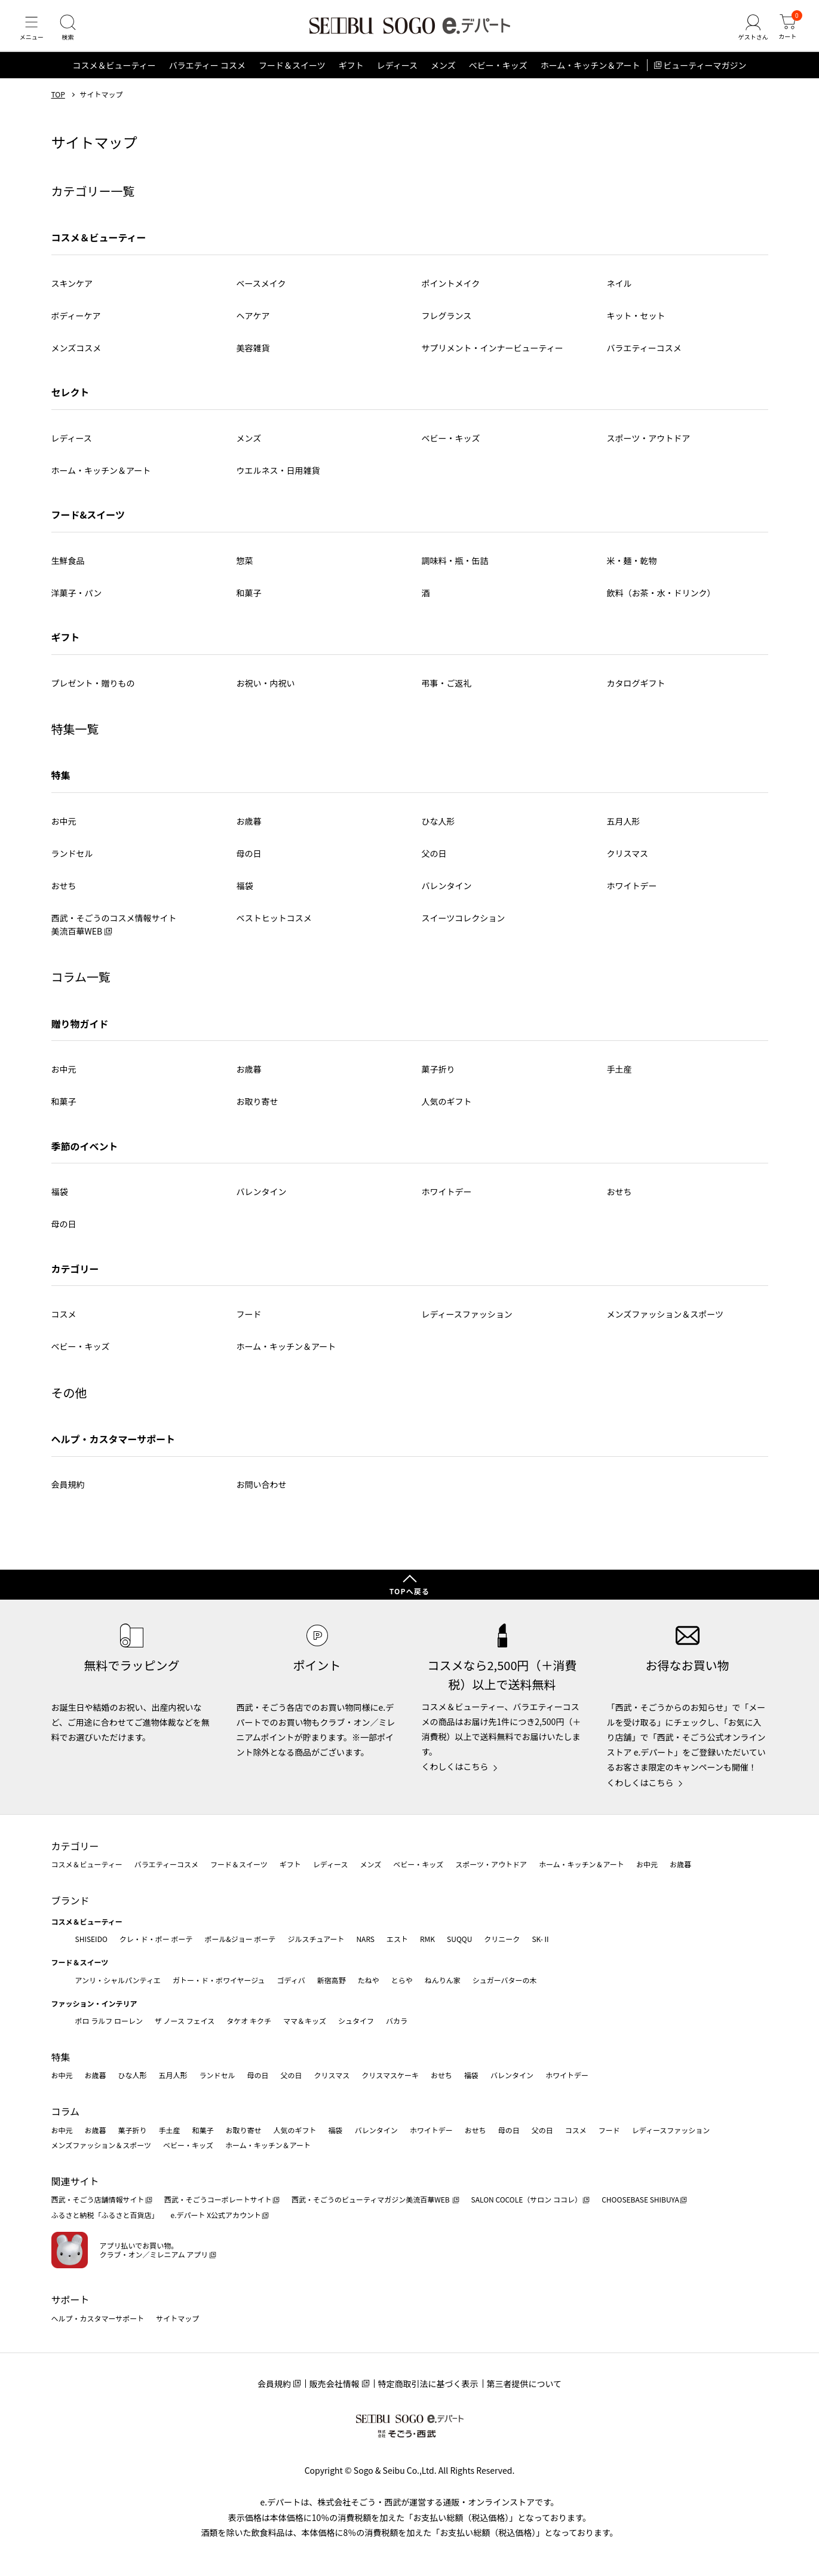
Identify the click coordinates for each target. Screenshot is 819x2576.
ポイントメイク (451, 292)
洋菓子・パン (76, 601)
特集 (60, 784)
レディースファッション (467, 1323)
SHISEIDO (91, 1939)
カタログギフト (636, 691)
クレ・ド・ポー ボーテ (156, 1939)
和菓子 (249, 601)
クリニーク (502, 1939)
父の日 (434, 862)
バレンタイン (447, 894)
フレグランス (447, 324)
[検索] (72, 32)
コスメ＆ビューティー (114, 74)
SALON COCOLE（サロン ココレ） (526, 2200)
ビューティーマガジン (704, 74)
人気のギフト (447, 1110)
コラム (65, 2111)
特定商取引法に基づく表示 (428, 2384)
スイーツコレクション (463, 926)
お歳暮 (249, 829)
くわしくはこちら (455, 1767)
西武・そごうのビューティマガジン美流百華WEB (371, 2200)
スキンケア (72, 292)
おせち (63, 894)
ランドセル (72, 862)
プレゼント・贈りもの (93, 691)
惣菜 (245, 569)
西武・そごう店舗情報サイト (98, 2200)
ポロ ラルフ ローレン (109, 2021)
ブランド (70, 1900)
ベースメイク (261, 292)
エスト (397, 1939)
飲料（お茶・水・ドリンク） (661, 601)
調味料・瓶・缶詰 (455, 569)
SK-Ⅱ (541, 1939)
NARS (365, 1939)
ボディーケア (76, 324)
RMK (427, 1939)
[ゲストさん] (749, 32)
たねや (368, 1980)
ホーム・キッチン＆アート (590, 74)
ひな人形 (438, 829)
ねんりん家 (443, 1980)
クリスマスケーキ (390, 2075)
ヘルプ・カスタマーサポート (113, 1447)
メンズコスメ (76, 356)
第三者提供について (524, 2384)
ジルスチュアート (315, 1939)
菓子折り (438, 1078)
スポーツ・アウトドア (649, 446)
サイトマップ (177, 2318)
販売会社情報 (334, 2384)
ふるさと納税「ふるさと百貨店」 (105, 2215)
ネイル (619, 292)
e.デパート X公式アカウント (216, 2215)
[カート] (786, 32)
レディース (397, 74)
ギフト (351, 74)
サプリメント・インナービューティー (492, 356)
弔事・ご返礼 (447, 691)
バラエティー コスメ (207, 74)
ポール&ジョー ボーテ (240, 1939)
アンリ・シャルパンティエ (118, 1980)
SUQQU (459, 1939)
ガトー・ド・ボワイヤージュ (219, 1980)
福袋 (245, 894)
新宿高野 (331, 1980)
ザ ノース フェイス (184, 2021)
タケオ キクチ (248, 2021)
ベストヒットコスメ (274, 926)
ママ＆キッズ (304, 2021)
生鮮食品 (68, 569)
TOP (58, 103)
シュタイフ (356, 2021)
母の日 (249, 862)
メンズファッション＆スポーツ (665, 1323)
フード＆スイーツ (292, 74)
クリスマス (628, 862)
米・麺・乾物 (632, 569)
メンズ (443, 74)
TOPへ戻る (409, 1591)
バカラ (396, 2021)
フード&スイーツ (88, 523)
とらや (402, 1980)
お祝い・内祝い (266, 691)
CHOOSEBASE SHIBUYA (640, 2200)
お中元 (63, 829)
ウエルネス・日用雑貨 (278, 479)
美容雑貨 (253, 356)
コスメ (63, 1323)
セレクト (70, 401)
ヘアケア (253, 324)
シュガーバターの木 (505, 1980)
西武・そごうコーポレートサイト (218, 2200)
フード (249, 1323)
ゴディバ (291, 1980)
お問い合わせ (262, 1493)
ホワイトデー (632, 894)
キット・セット (636, 324)
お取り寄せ (257, 1110)
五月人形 (623, 829)
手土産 (619, 1078)
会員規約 (68, 1493)
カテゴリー (75, 1846)
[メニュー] (33, 32)
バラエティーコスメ (644, 356)
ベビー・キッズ (498, 74)
